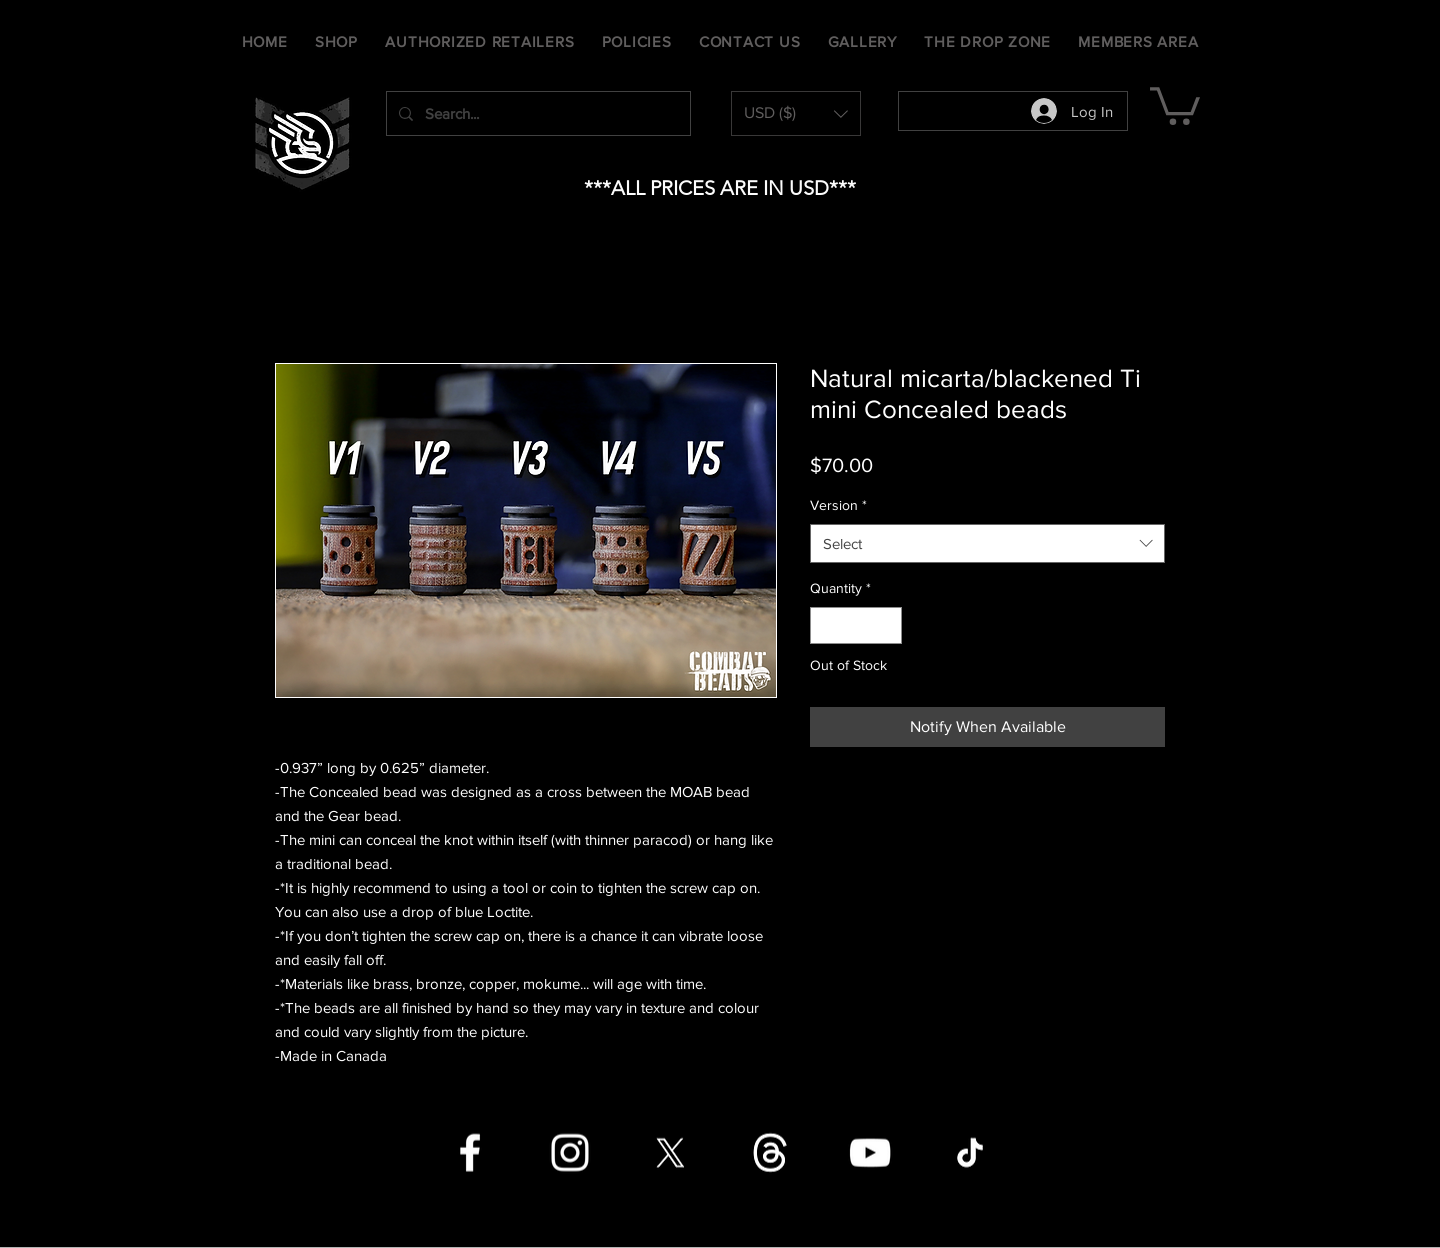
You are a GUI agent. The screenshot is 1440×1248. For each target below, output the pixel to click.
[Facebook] (470, 1153)
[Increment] (886, 625)
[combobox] (987, 543)
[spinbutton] (856, 625)
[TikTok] (970, 1153)
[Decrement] (825, 625)
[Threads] (770, 1153)
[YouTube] (870, 1153)
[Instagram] (570, 1153)
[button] (796, 113)
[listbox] (796, 113)
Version (838, 505)
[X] (670, 1153)
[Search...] (536, 113)
